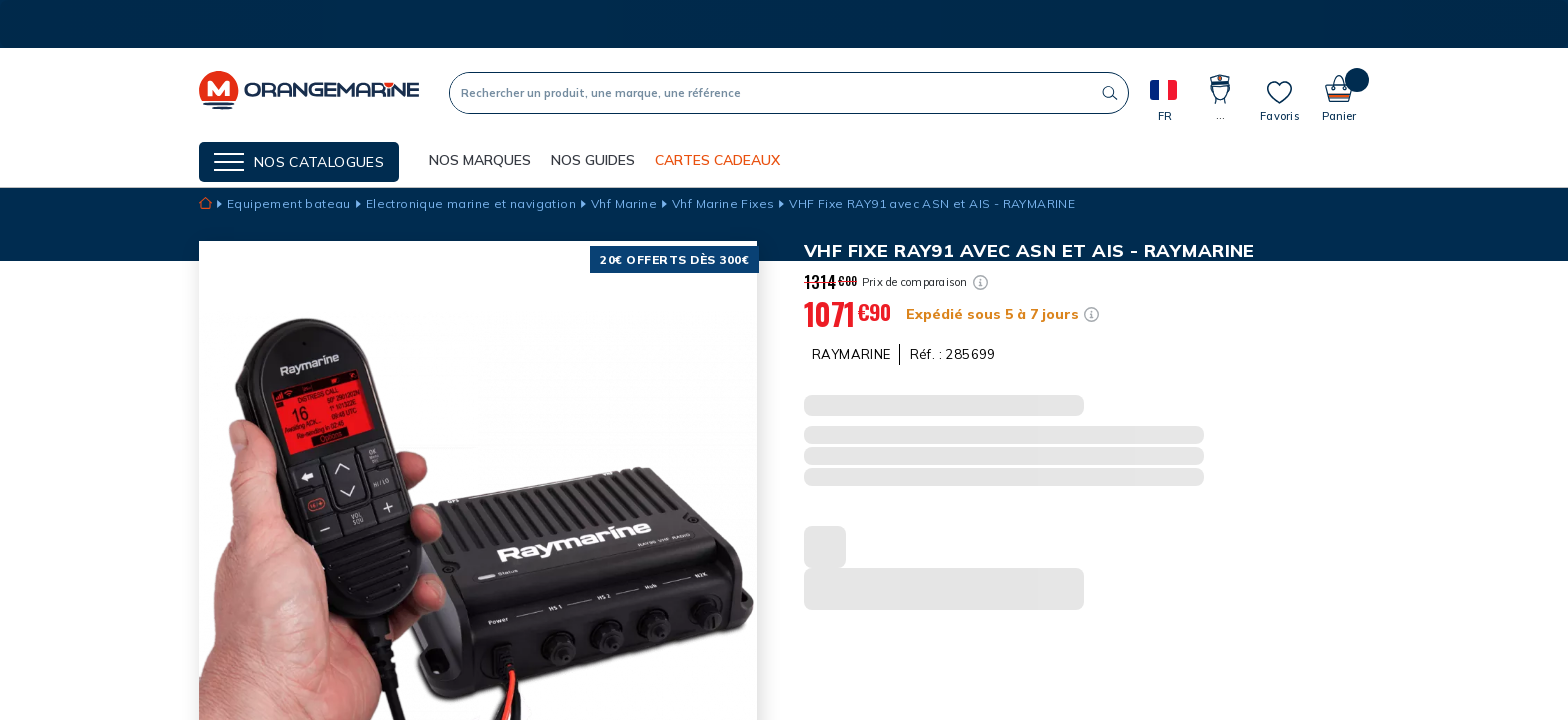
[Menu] (299, 162)
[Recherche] (771, 93)
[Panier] (1339, 92)
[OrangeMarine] (309, 92)
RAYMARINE (851, 354)
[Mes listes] (1279, 101)
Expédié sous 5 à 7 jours (992, 314)
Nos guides (593, 160)
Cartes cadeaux (717, 160)
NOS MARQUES (480, 160)
